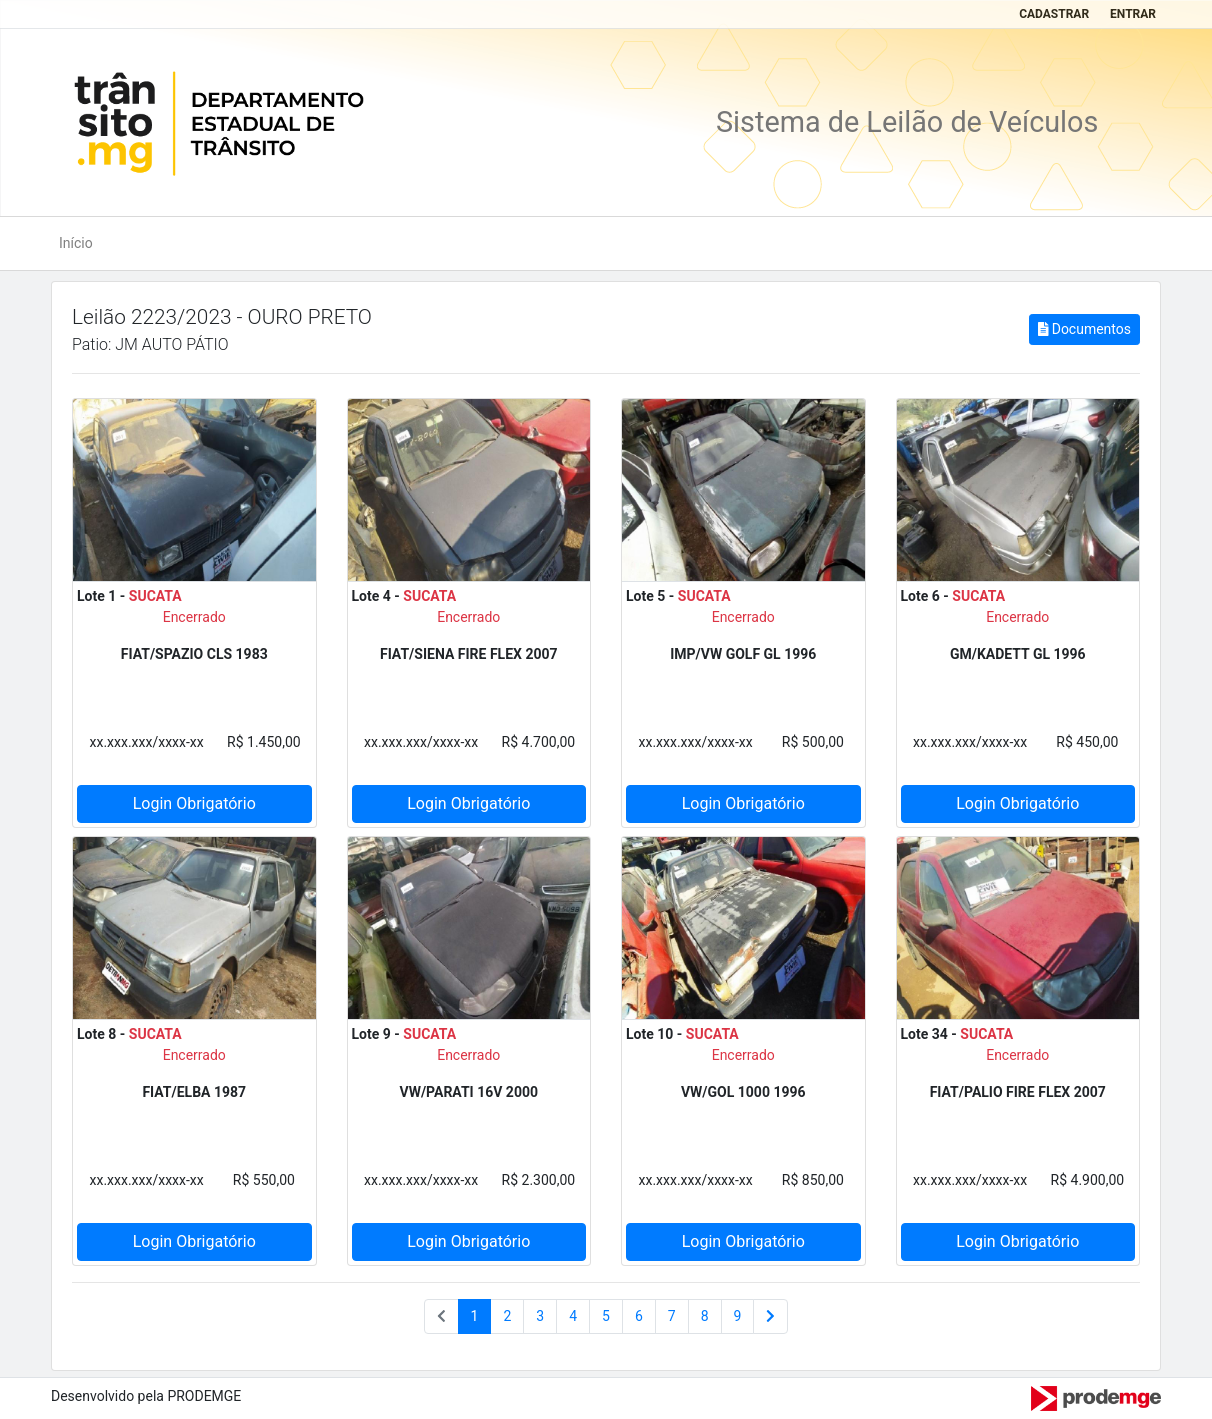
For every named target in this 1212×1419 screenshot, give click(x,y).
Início (76, 243)
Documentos (1084, 329)
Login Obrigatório (194, 803)
